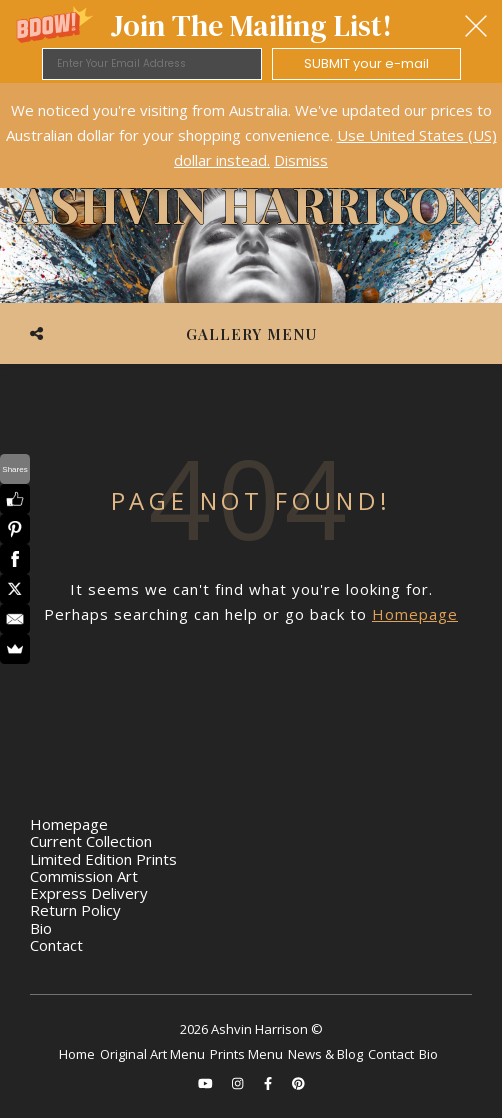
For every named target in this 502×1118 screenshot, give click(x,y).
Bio (41, 928)
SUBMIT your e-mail (366, 63)
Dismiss (301, 160)
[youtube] (207, 1083)
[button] (251, 41)
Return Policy (75, 910)
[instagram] (239, 1083)
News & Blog (325, 1054)
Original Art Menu (152, 1054)
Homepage (415, 614)
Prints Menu (246, 1054)
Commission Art (84, 876)
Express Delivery (89, 893)
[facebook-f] (269, 1083)
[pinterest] (298, 1083)
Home (77, 1054)
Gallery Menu (251, 334)
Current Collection (91, 841)
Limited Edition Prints (103, 859)
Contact (56, 945)
